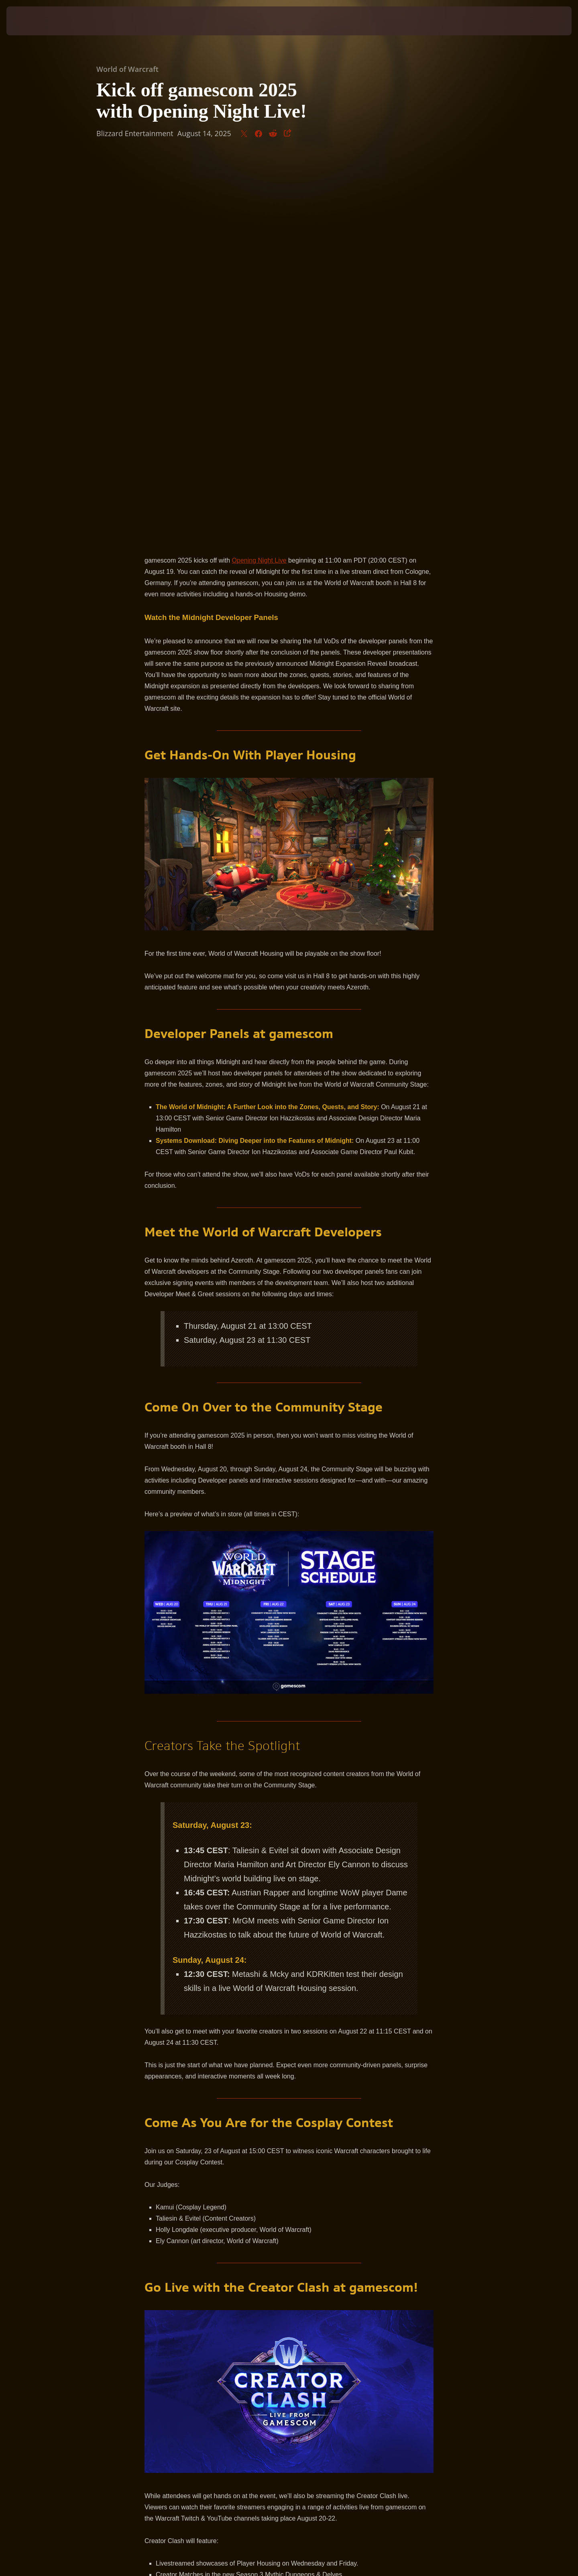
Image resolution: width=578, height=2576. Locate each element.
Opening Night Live (259, 182)
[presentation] (36, 20)
